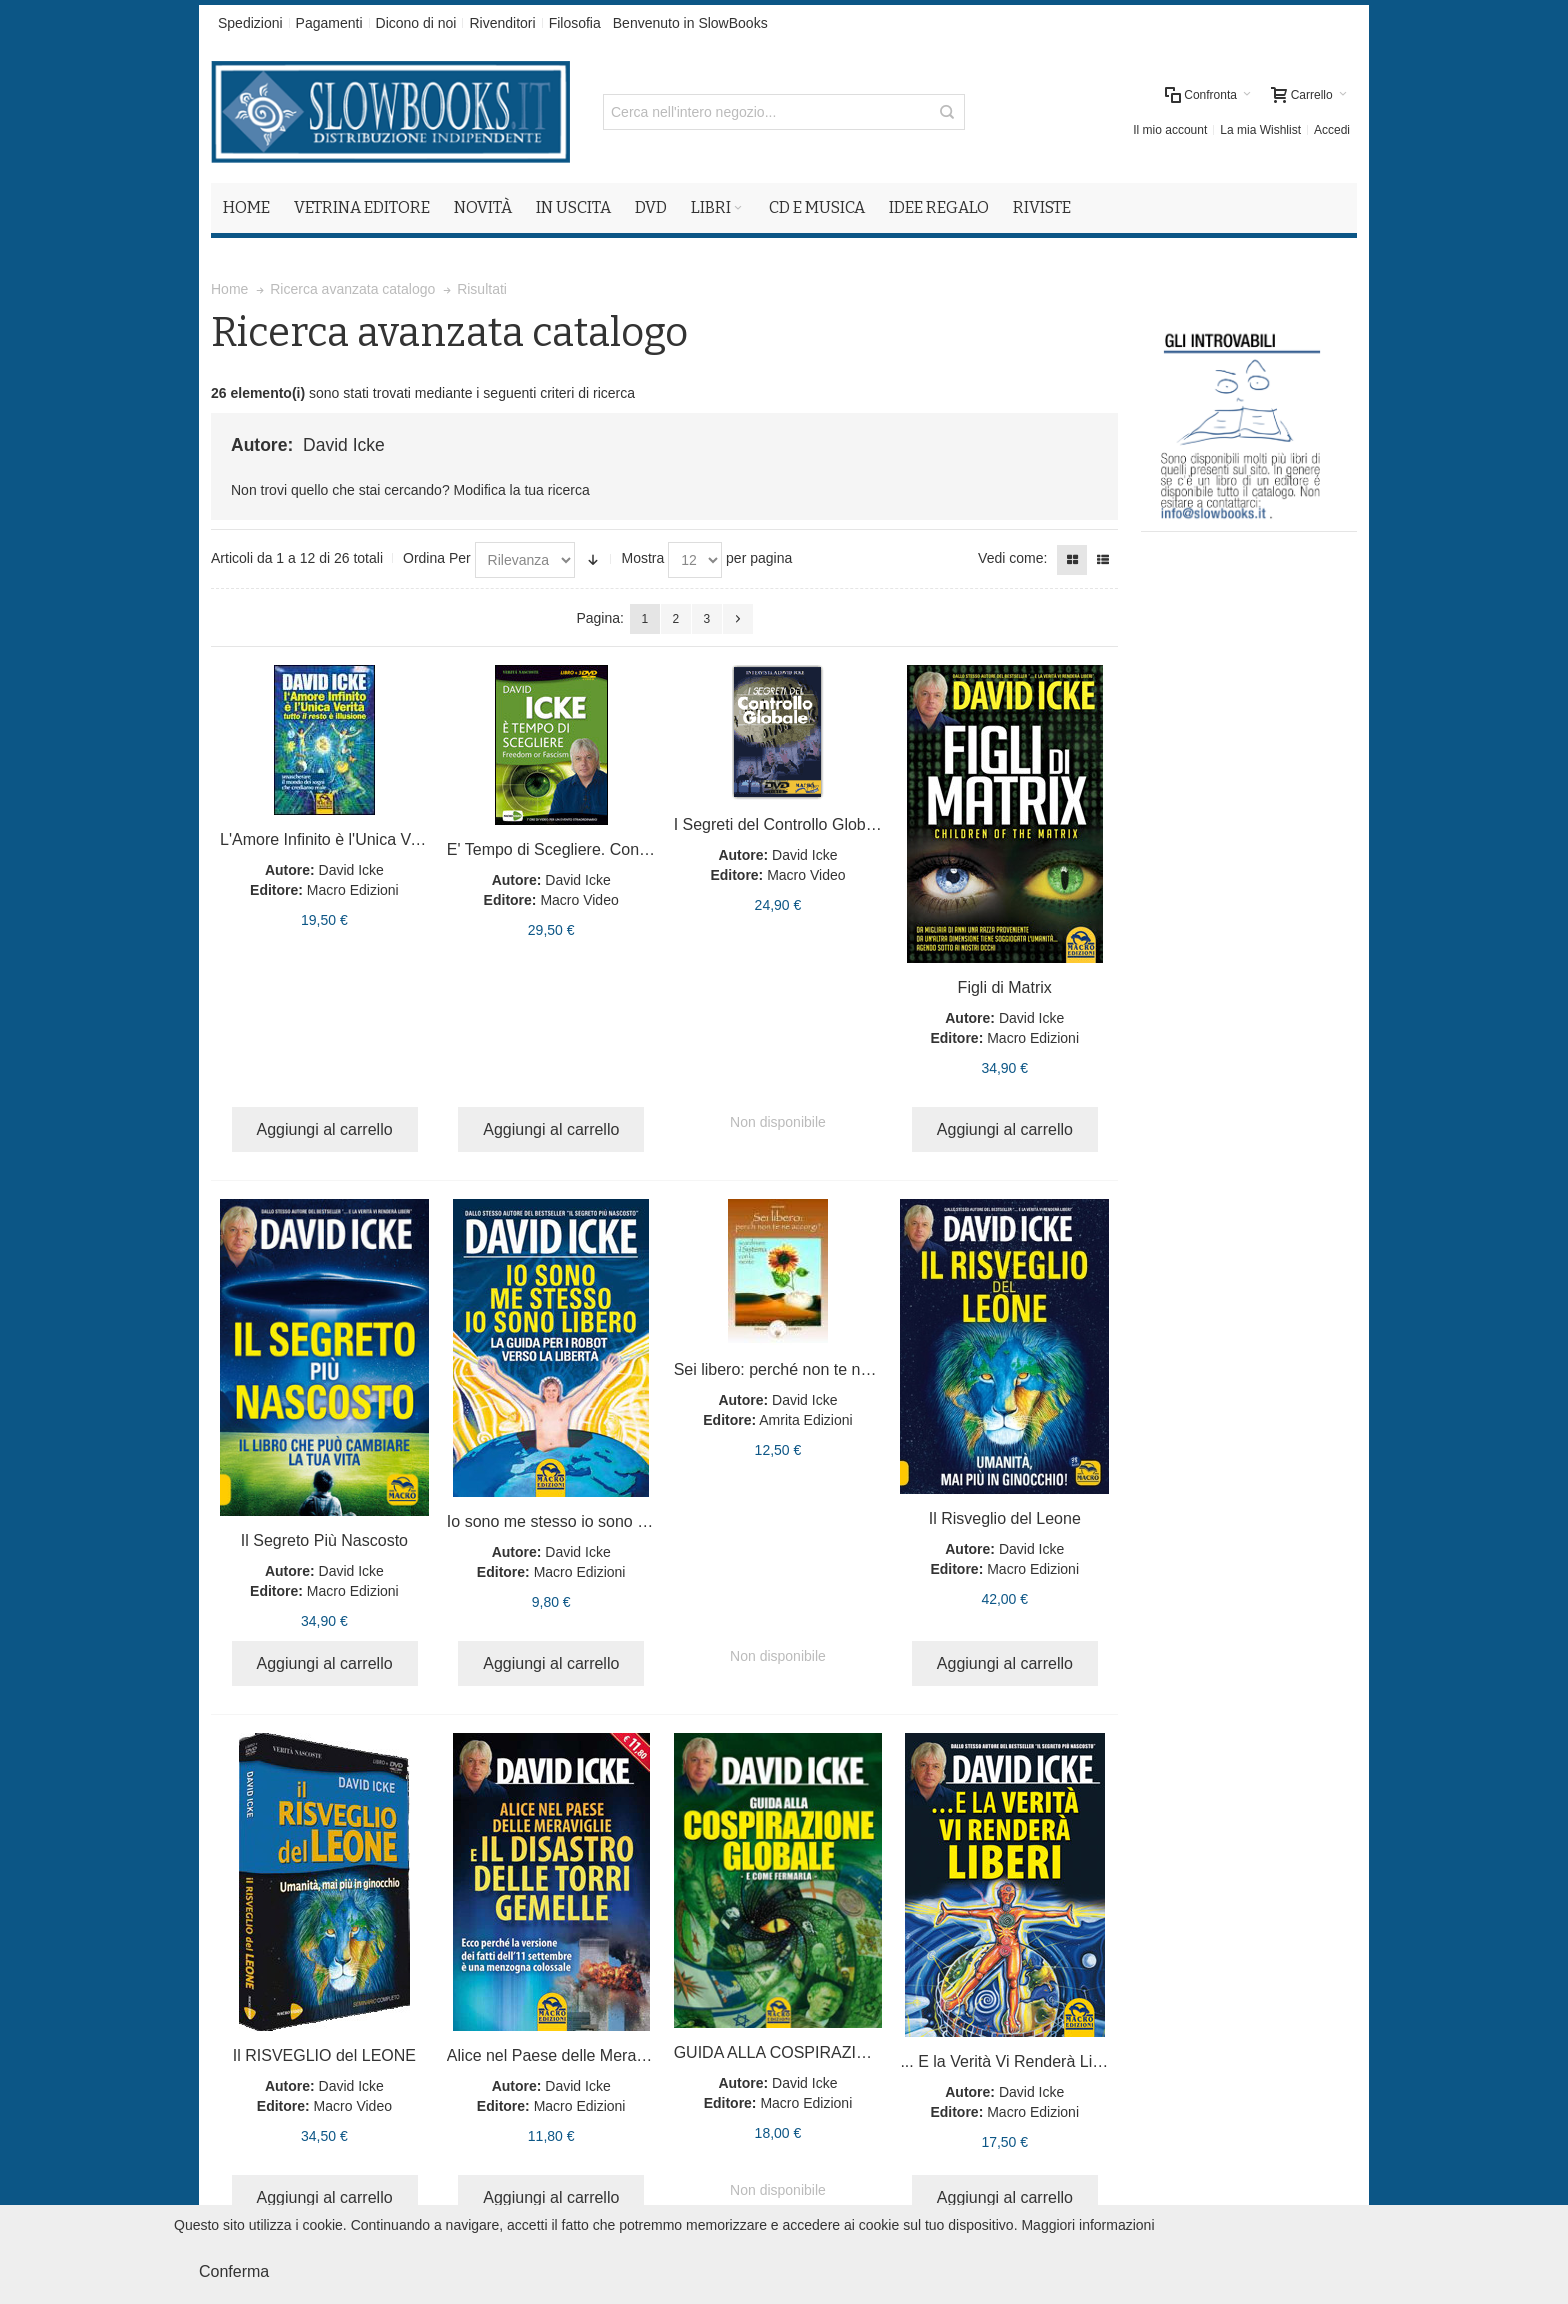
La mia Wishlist (1260, 130)
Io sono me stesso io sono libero (561, 1521)
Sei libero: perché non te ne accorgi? (804, 1369)
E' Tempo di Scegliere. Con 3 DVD (569, 849)
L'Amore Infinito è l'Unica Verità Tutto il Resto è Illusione (418, 839)
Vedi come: (1012, 558)
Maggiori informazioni (1087, 2225)
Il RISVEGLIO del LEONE (324, 2055)
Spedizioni (250, 23)
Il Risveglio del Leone (1005, 1518)
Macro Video (579, 900)
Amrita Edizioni (805, 1420)
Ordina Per (437, 558)
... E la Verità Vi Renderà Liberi (1009, 2061)
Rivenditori (502, 23)
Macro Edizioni (353, 890)
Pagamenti (329, 23)
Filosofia (575, 23)
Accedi (1332, 130)
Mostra (642, 558)
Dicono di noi (416, 23)
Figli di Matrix (1005, 987)
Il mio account (1170, 130)
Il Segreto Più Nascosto (324, 1540)
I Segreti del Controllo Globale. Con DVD (819, 824)
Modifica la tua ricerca (522, 490)
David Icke (351, 870)
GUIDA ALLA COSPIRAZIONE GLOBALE (822, 2052)
